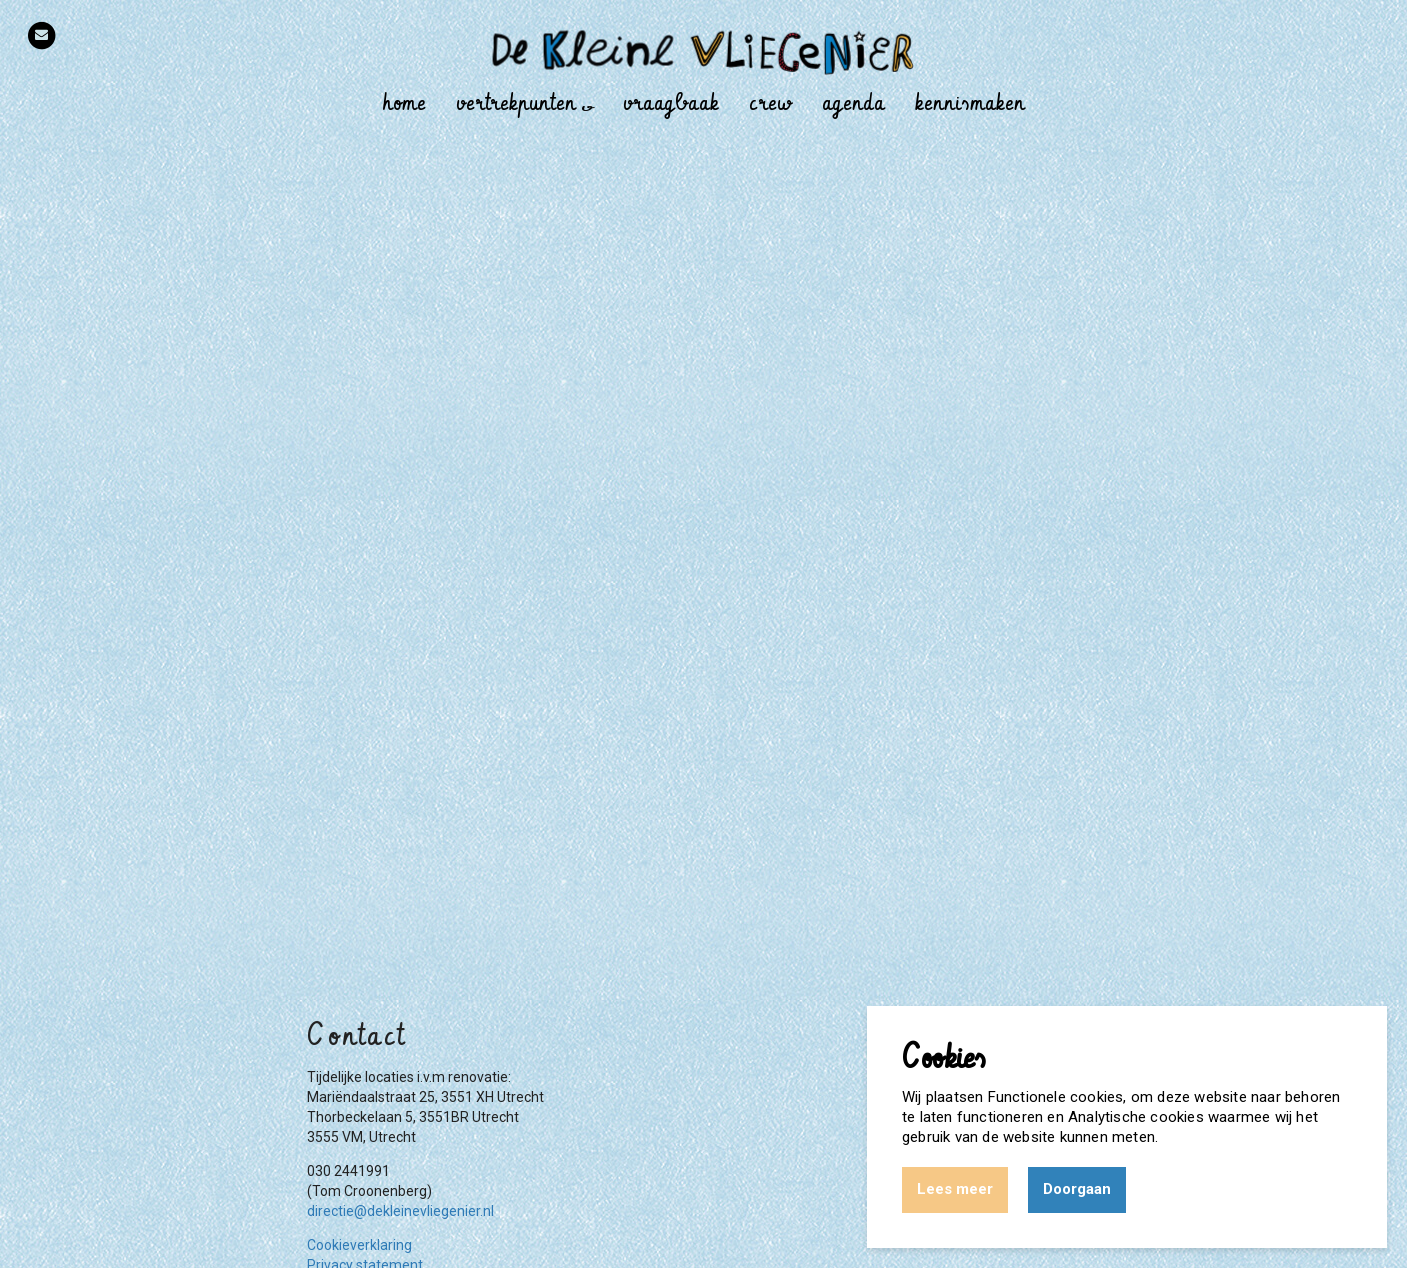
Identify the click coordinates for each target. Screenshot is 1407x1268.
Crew (770, 103)
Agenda (853, 103)
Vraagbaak (671, 103)
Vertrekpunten (524, 103)
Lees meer (955, 1189)
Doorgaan (1077, 1189)
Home (404, 103)
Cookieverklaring (359, 1245)
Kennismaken (970, 103)
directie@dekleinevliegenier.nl (400, 1211)
